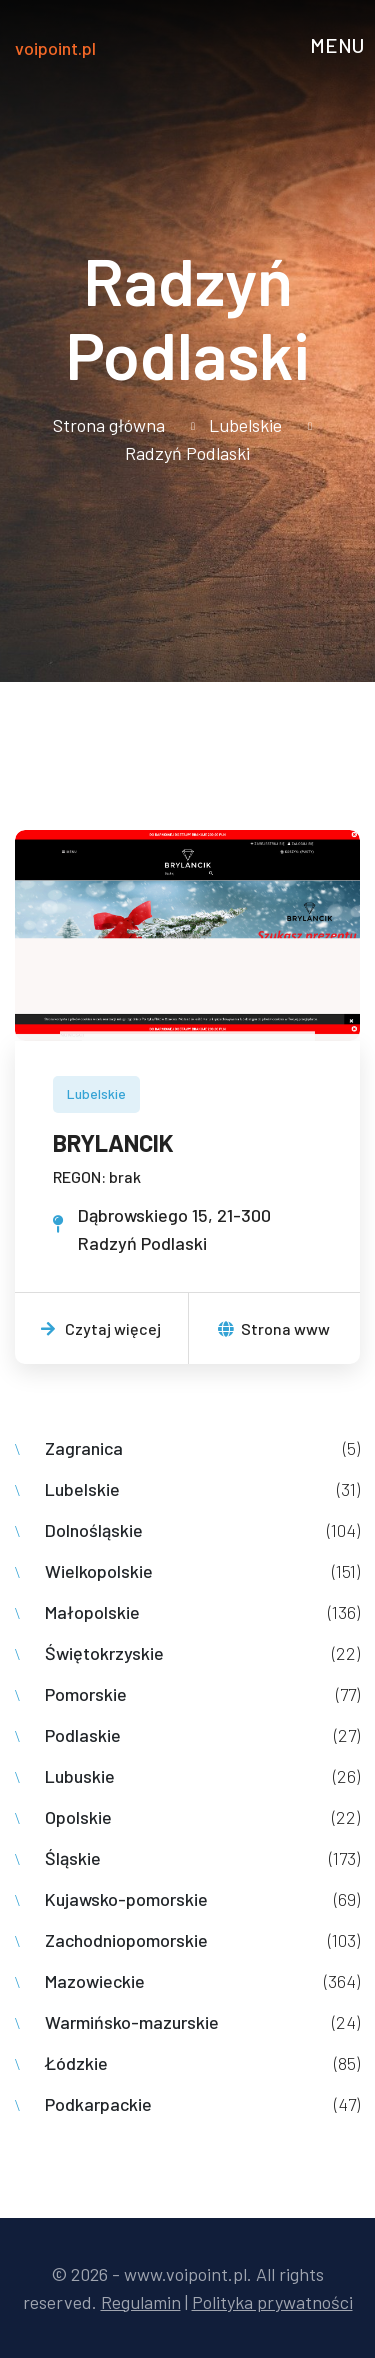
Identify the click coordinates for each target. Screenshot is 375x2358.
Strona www (274, 1328)
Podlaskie (83, 1735)
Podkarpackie (98, 2104)
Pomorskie (86, 1694)
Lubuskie (80, 1776)
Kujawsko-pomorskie (126, 1899)
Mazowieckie (95, 1981)
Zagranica (84, 1448)
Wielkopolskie (99, 1571)
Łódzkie (76, 2063)
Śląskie (73, 1858)
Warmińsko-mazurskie (132, 2022)
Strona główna (109, 425)
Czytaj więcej (101, 1328)
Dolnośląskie (94, 1530)
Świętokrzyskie (104, 1653)
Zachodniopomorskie (126, 1940)
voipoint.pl (55, 48)
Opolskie (78, 1817)
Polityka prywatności (272, 2302)
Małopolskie (92, 1612)
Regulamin (141, 2302)
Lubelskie (245, 425)
